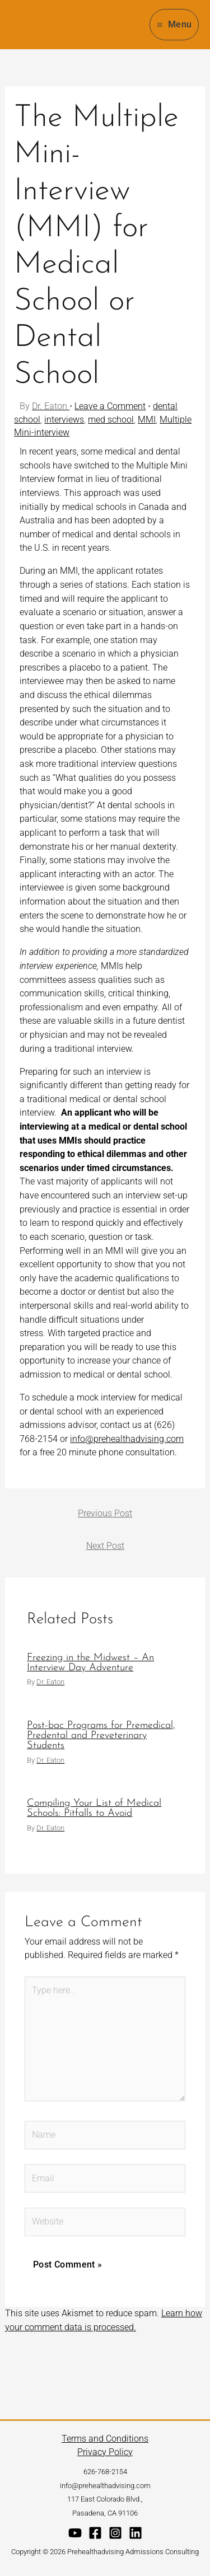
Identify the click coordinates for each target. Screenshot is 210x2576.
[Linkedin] (135, 2533)
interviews (64, 419)
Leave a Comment (110, 406)
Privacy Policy (105, 2452)
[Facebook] (95, 2533)
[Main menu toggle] (174, 24)
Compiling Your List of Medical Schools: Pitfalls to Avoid (94, 1808)
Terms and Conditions (105, 2438)
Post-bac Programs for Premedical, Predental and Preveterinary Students (101, 1735)
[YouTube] (75, 2533)
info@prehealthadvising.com (127, 1439)
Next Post (105, 1545)
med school (111, 419)
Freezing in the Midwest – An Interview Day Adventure (90, 1662)
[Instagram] (115, 2533)
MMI (147, 419)
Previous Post (105, 1513)
